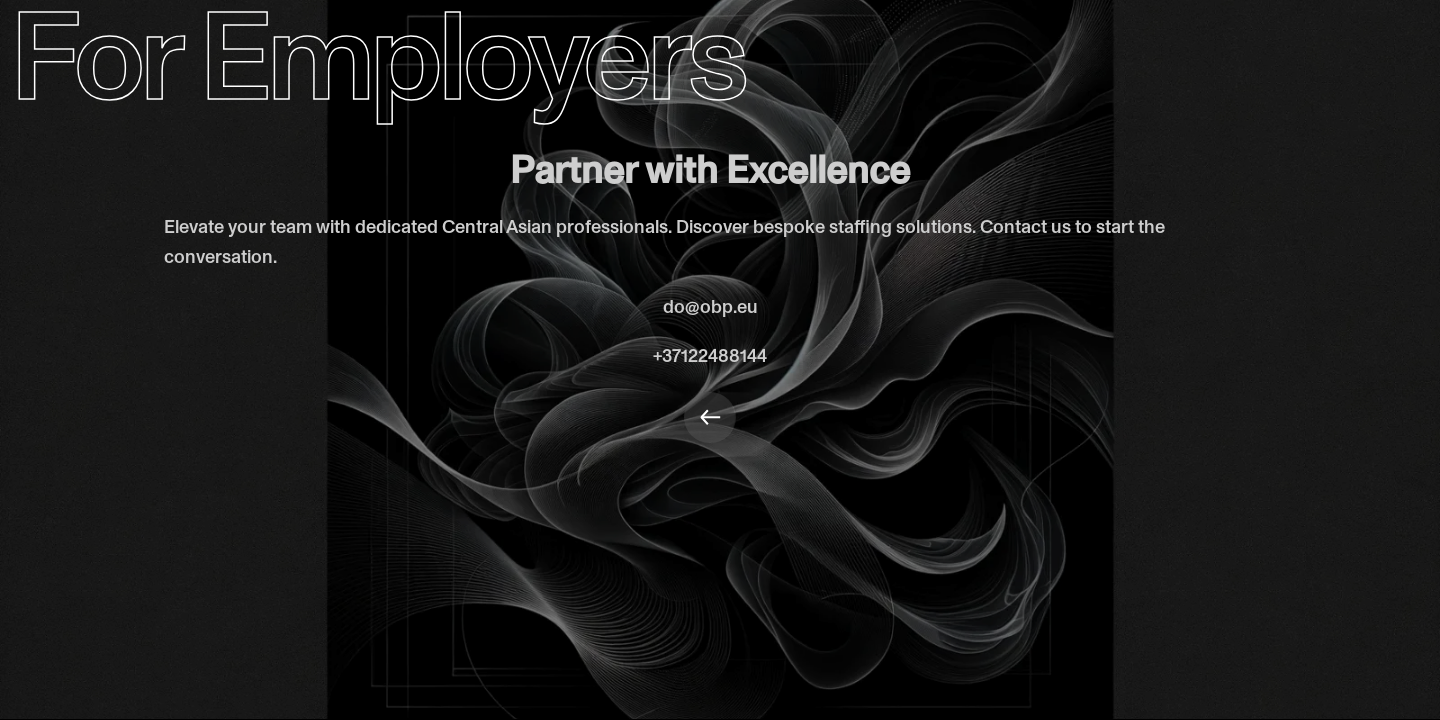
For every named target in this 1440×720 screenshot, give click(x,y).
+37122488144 (710, 356)
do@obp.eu (710, 307)
